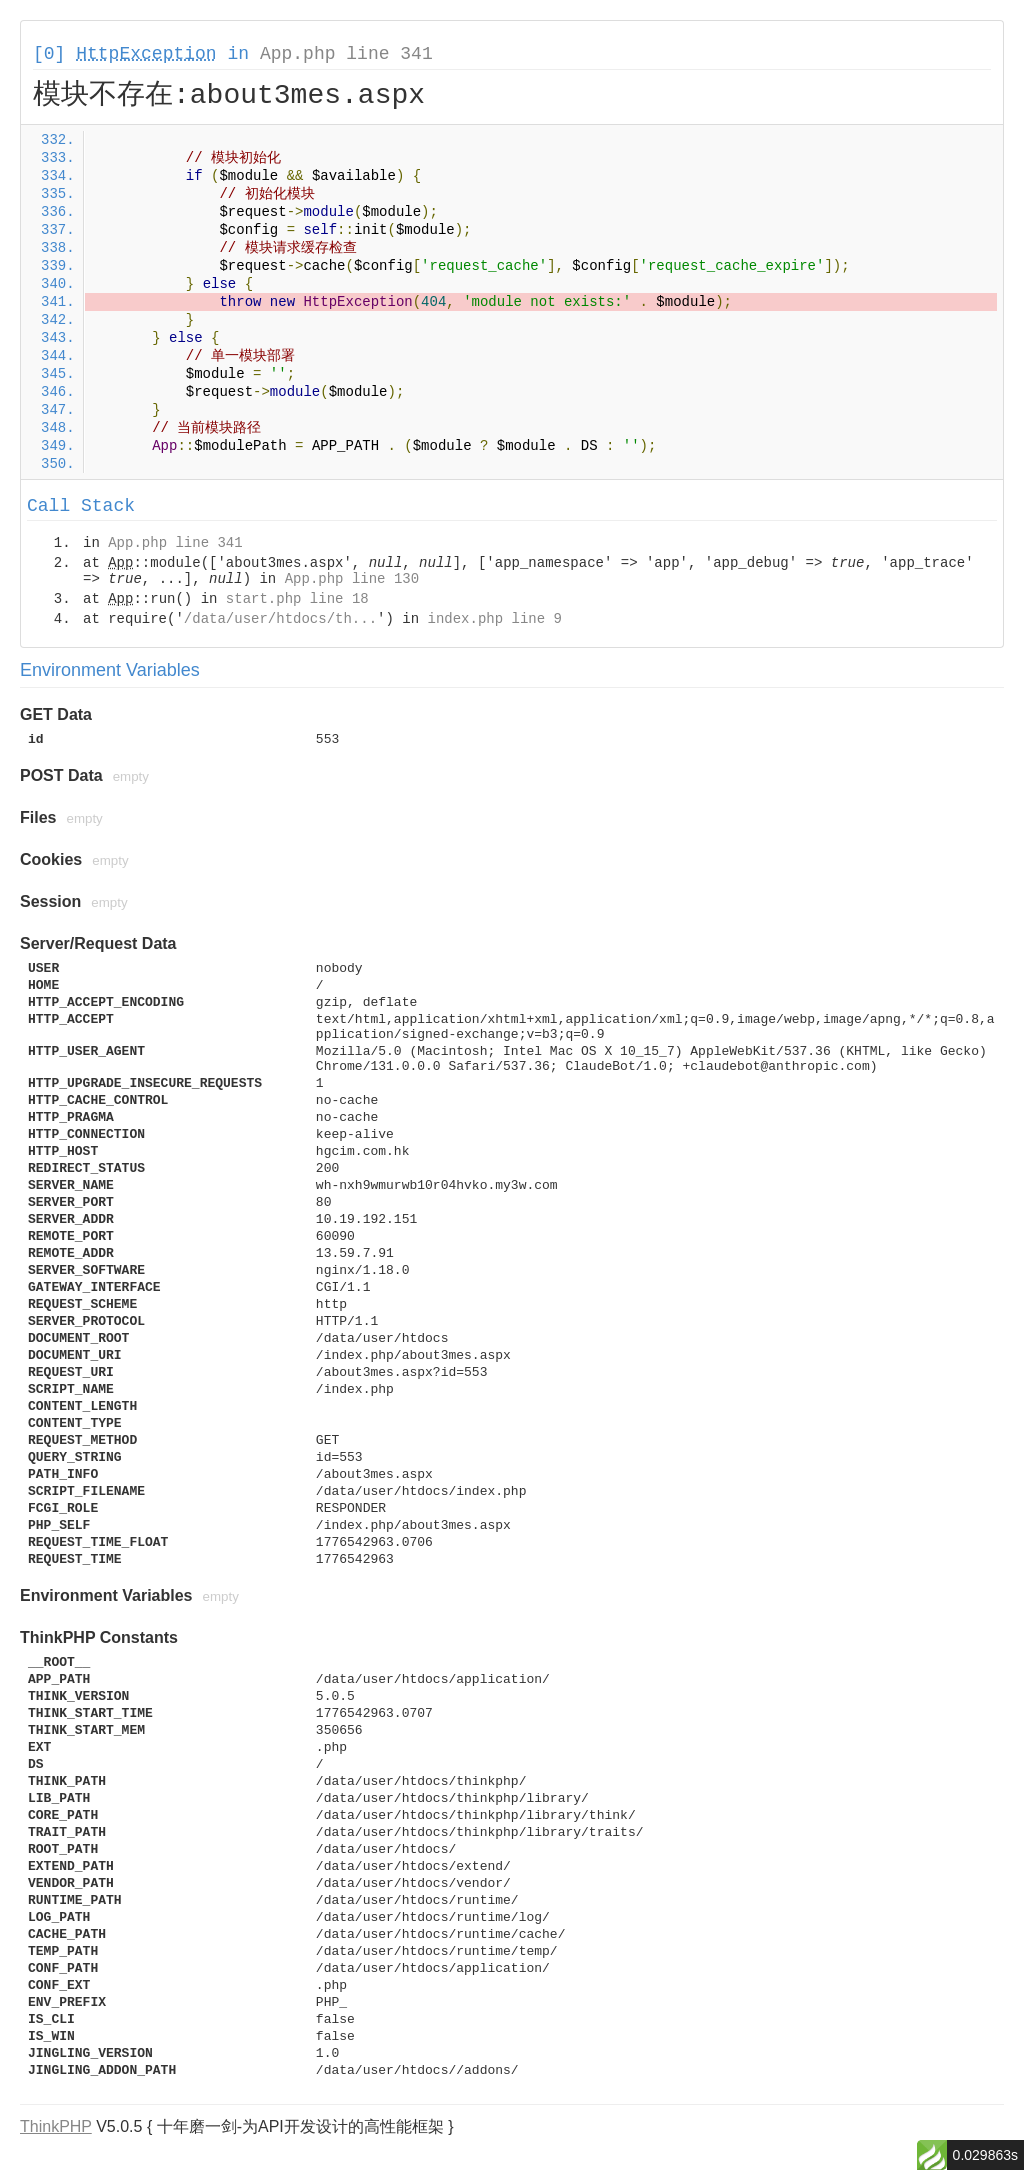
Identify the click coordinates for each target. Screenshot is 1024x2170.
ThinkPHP (56, 2126)
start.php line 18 (297, 599)
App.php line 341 (346, 54)
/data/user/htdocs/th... (280, 619)
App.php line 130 (352, 579)
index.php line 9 (494, 619)
